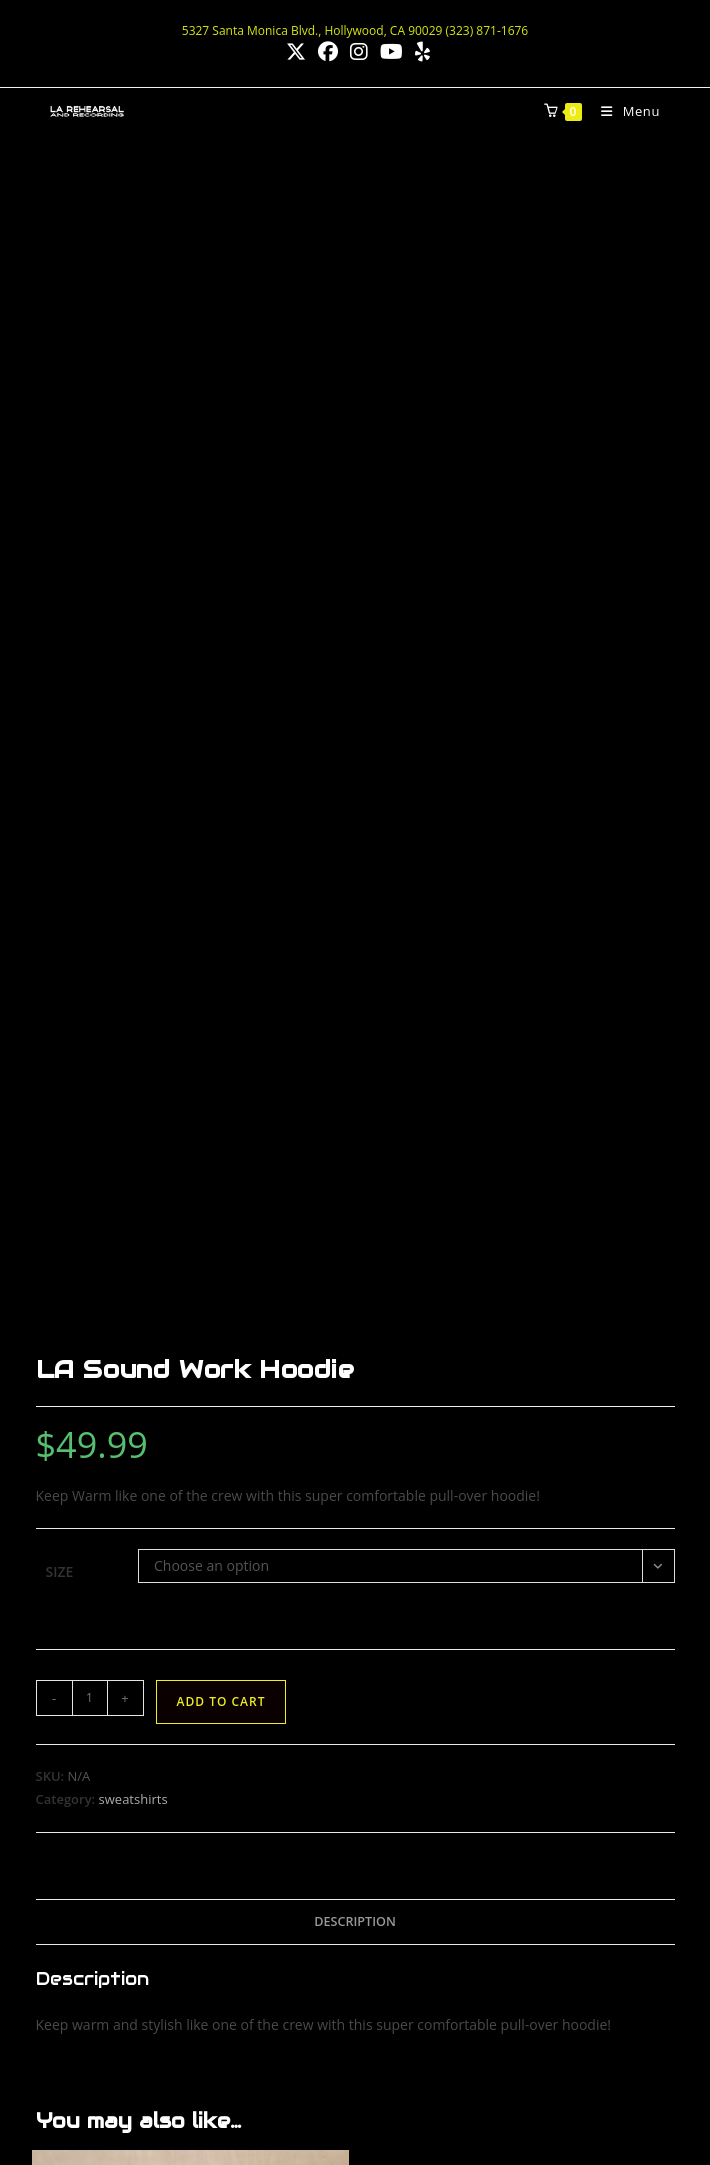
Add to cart (221, 555)
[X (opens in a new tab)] (296, 52)
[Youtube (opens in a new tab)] (391, 52)
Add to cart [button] (190, 1434)
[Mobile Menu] (623, 111)
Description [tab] (355, 774)
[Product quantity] (90, 552)
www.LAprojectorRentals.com (147, 1904)
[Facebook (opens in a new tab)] (328, 52)
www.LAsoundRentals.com (137, 1859)
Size (60, 425)
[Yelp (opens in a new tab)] (419, 52)
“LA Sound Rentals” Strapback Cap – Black (190, 1350)
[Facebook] (400, 1877)
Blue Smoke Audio (346, 2098)
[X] (522, 1877)
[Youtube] (583, 1877)
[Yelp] (400, 1938)
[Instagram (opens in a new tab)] (359, 52)
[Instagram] (461, 1877)
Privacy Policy (442, 2098)
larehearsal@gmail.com (127, 1700)
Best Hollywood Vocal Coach (387, 2086)
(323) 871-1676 (99, 1675)
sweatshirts (133, 653)
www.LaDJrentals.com (122, 1949)
